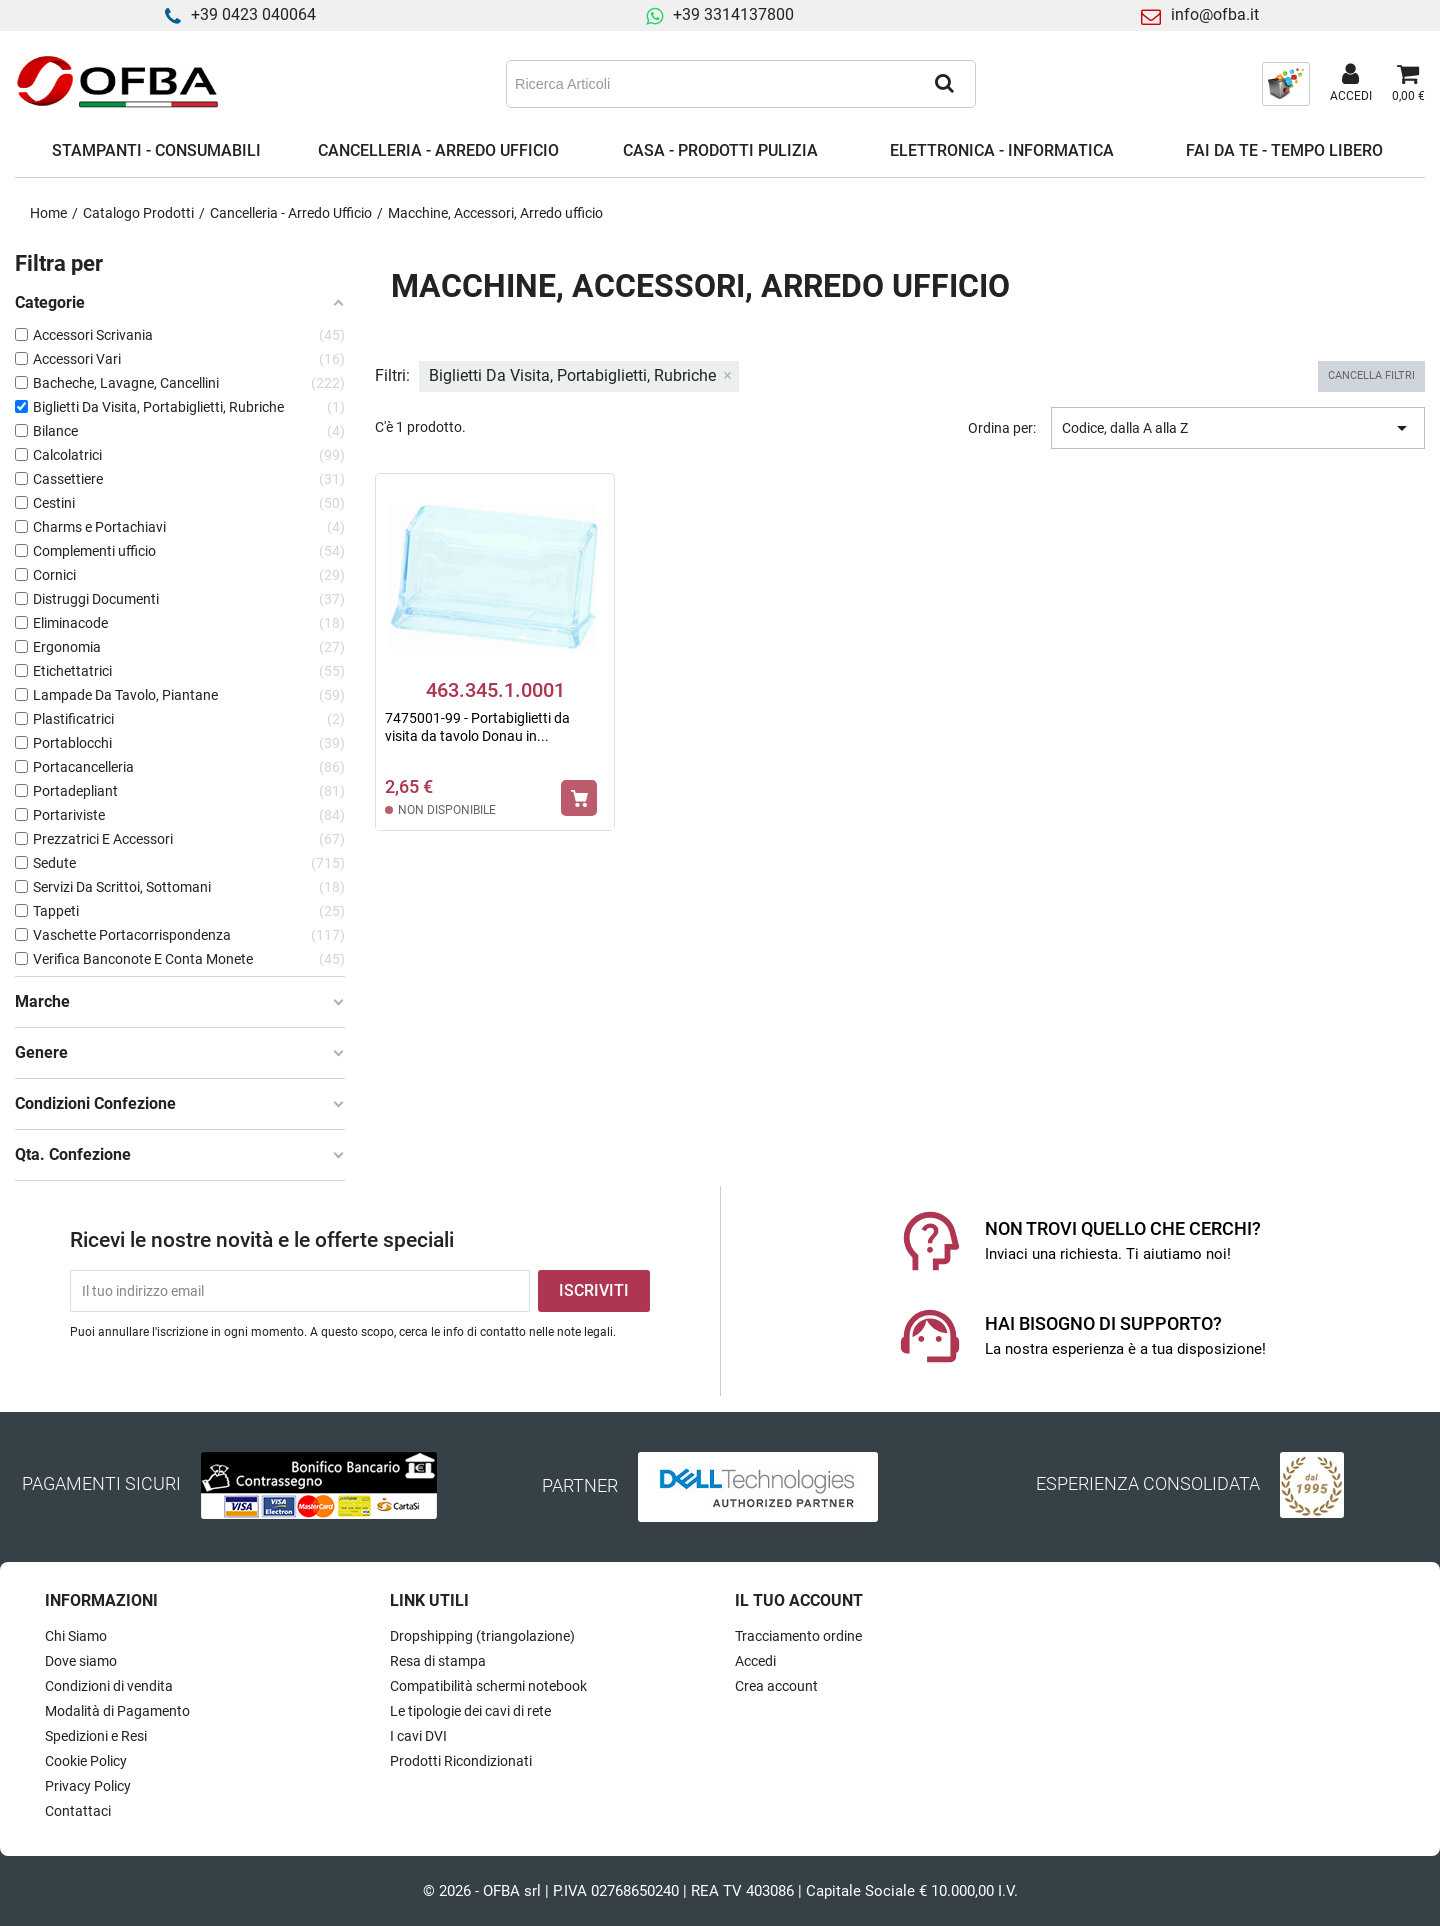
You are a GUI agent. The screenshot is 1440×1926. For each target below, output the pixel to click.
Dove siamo (81, 1661)
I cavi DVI (418, 1736)
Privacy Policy (88, 1786)
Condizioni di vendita (109, 1686)
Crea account (776, 1686)
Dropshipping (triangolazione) (482, 1636)
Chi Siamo (76, 1636)
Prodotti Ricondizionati (461, 1761)
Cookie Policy (86, 1761)
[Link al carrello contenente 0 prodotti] (1408, 84)
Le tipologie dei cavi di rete (470, 1711)
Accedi (755, 1661)
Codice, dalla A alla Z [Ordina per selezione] (1238, 428)
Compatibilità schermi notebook (488, 1686)
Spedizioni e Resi (96, 1736)
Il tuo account (799, 1600)
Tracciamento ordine (798, 1636)
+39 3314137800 (733, 14)
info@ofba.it (1215, 14)
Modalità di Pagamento (117, 1711)
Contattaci (78, 1811)
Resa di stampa (438, 1661)
